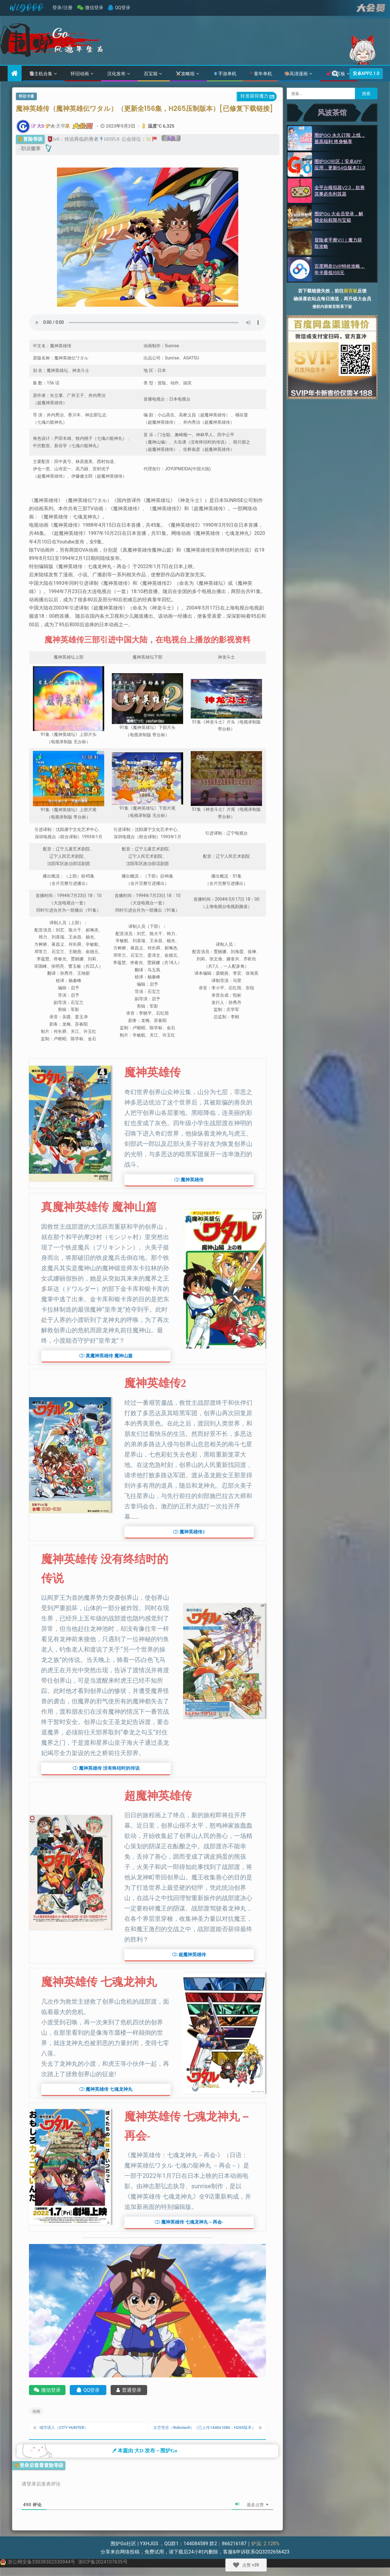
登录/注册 (62, 7)
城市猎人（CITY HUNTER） (68, 2430)
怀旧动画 (80, 73)
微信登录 (94, 7)
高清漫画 (296, 73)
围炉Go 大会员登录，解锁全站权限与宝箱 (338, 216)
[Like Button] (236, 2565)
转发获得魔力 (257, 97)
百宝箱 (151, 73)
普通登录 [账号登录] (128, 2390)
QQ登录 (122, 7)
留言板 (350, 291)
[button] (189, 1180)
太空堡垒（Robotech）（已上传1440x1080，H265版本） (203, 2430)
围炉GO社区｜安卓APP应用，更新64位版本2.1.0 (339, 164)
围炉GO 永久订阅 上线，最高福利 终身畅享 (339, 138)
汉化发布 (116, 73)
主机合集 (40, 73)
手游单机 (224, 73)
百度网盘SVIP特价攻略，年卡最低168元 (339, 269)
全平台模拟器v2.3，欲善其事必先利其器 (339, 190)
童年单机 (260, 73)
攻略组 (185, 73)
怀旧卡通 (26, 96)
